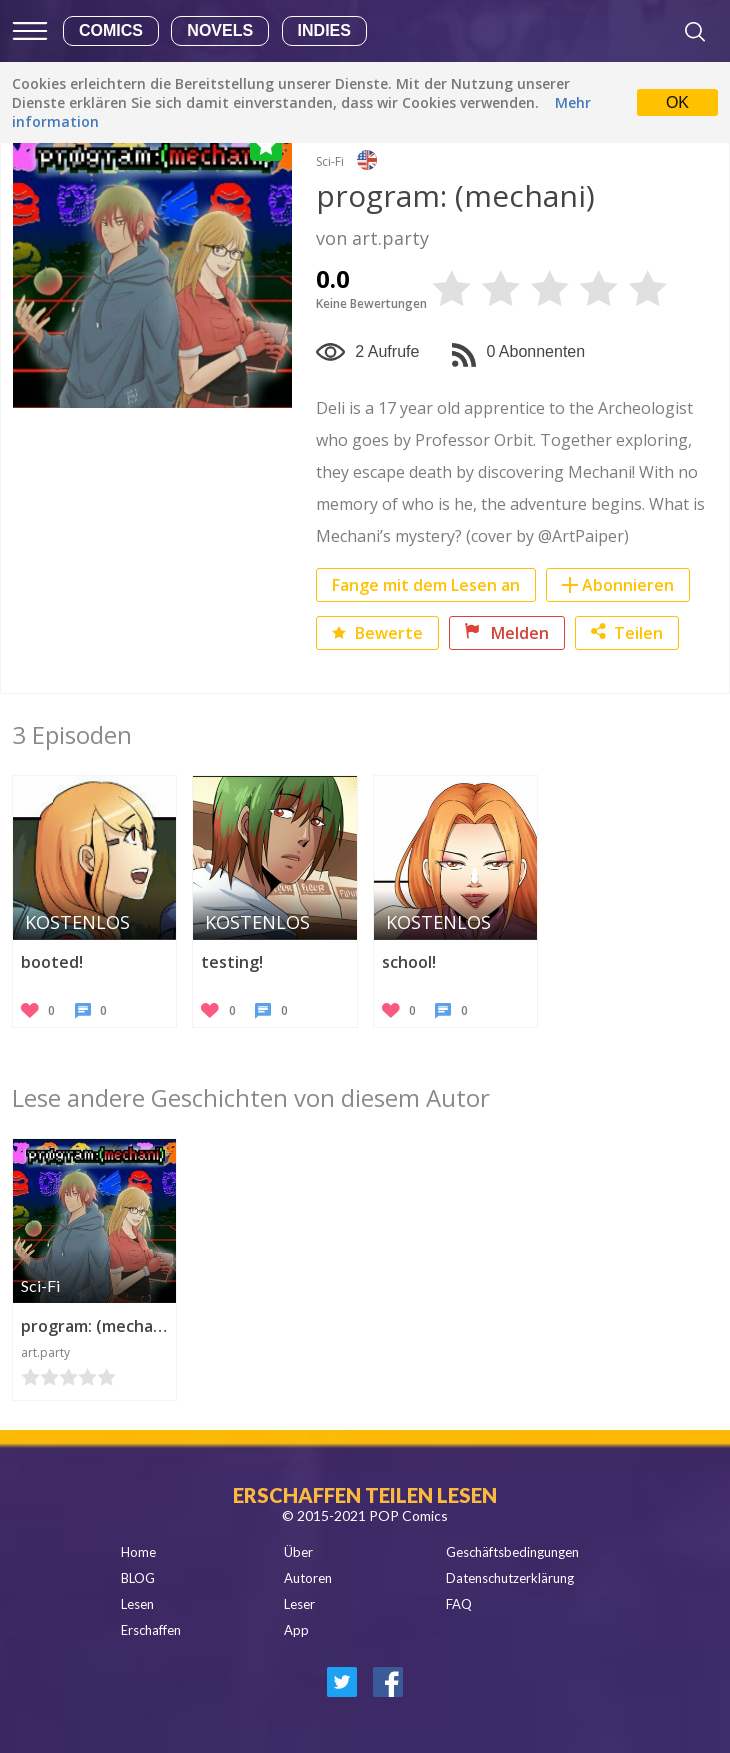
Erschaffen (151, 1630)
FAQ (459, 1604)
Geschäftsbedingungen (512, 1552)
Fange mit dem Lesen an (426, 585)
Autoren (308, 1578)
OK (677, 102)
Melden (507, 633)
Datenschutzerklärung (510, 1578)
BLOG (138, 1578)
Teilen (627, 633)
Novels (220, 30)
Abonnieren (628, 585)
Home (138, 1552)
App (296, 1630)
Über (298, 1552)
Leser (299, 1604)
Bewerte (377, 633)
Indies (324, 30)
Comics (111, 30)
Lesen (137, 1604)
